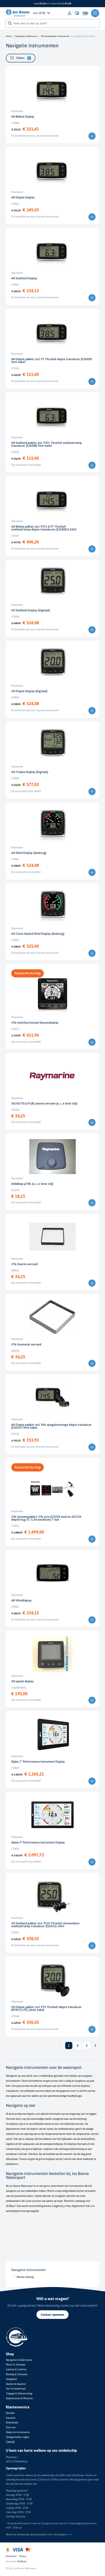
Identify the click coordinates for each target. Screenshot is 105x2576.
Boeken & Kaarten (16, 2384)
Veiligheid (11, 2379)
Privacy (22, 2556)
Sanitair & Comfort (16, 2369)
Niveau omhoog (25, 2277)
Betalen (10, 2413)
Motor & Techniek (15, 2364)
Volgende (95, 2045)
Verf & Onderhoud (16, 2388)
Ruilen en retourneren (18, 2432)
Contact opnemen (52, 2314)
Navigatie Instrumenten (84, 36)
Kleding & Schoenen (17, 2374)
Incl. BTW (41, 13)
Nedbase (21, 2561)
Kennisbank (12, 2422)
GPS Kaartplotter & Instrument (55, 36)
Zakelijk (10, 2441)
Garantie (11, 2417)
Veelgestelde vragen (17, 2437)
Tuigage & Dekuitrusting (19, 2393)
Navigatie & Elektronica (26, 36)
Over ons (11, 2427)
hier (69, 2534)
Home (9, 36)
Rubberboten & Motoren (19, 2398)
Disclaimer (11, 2556)
